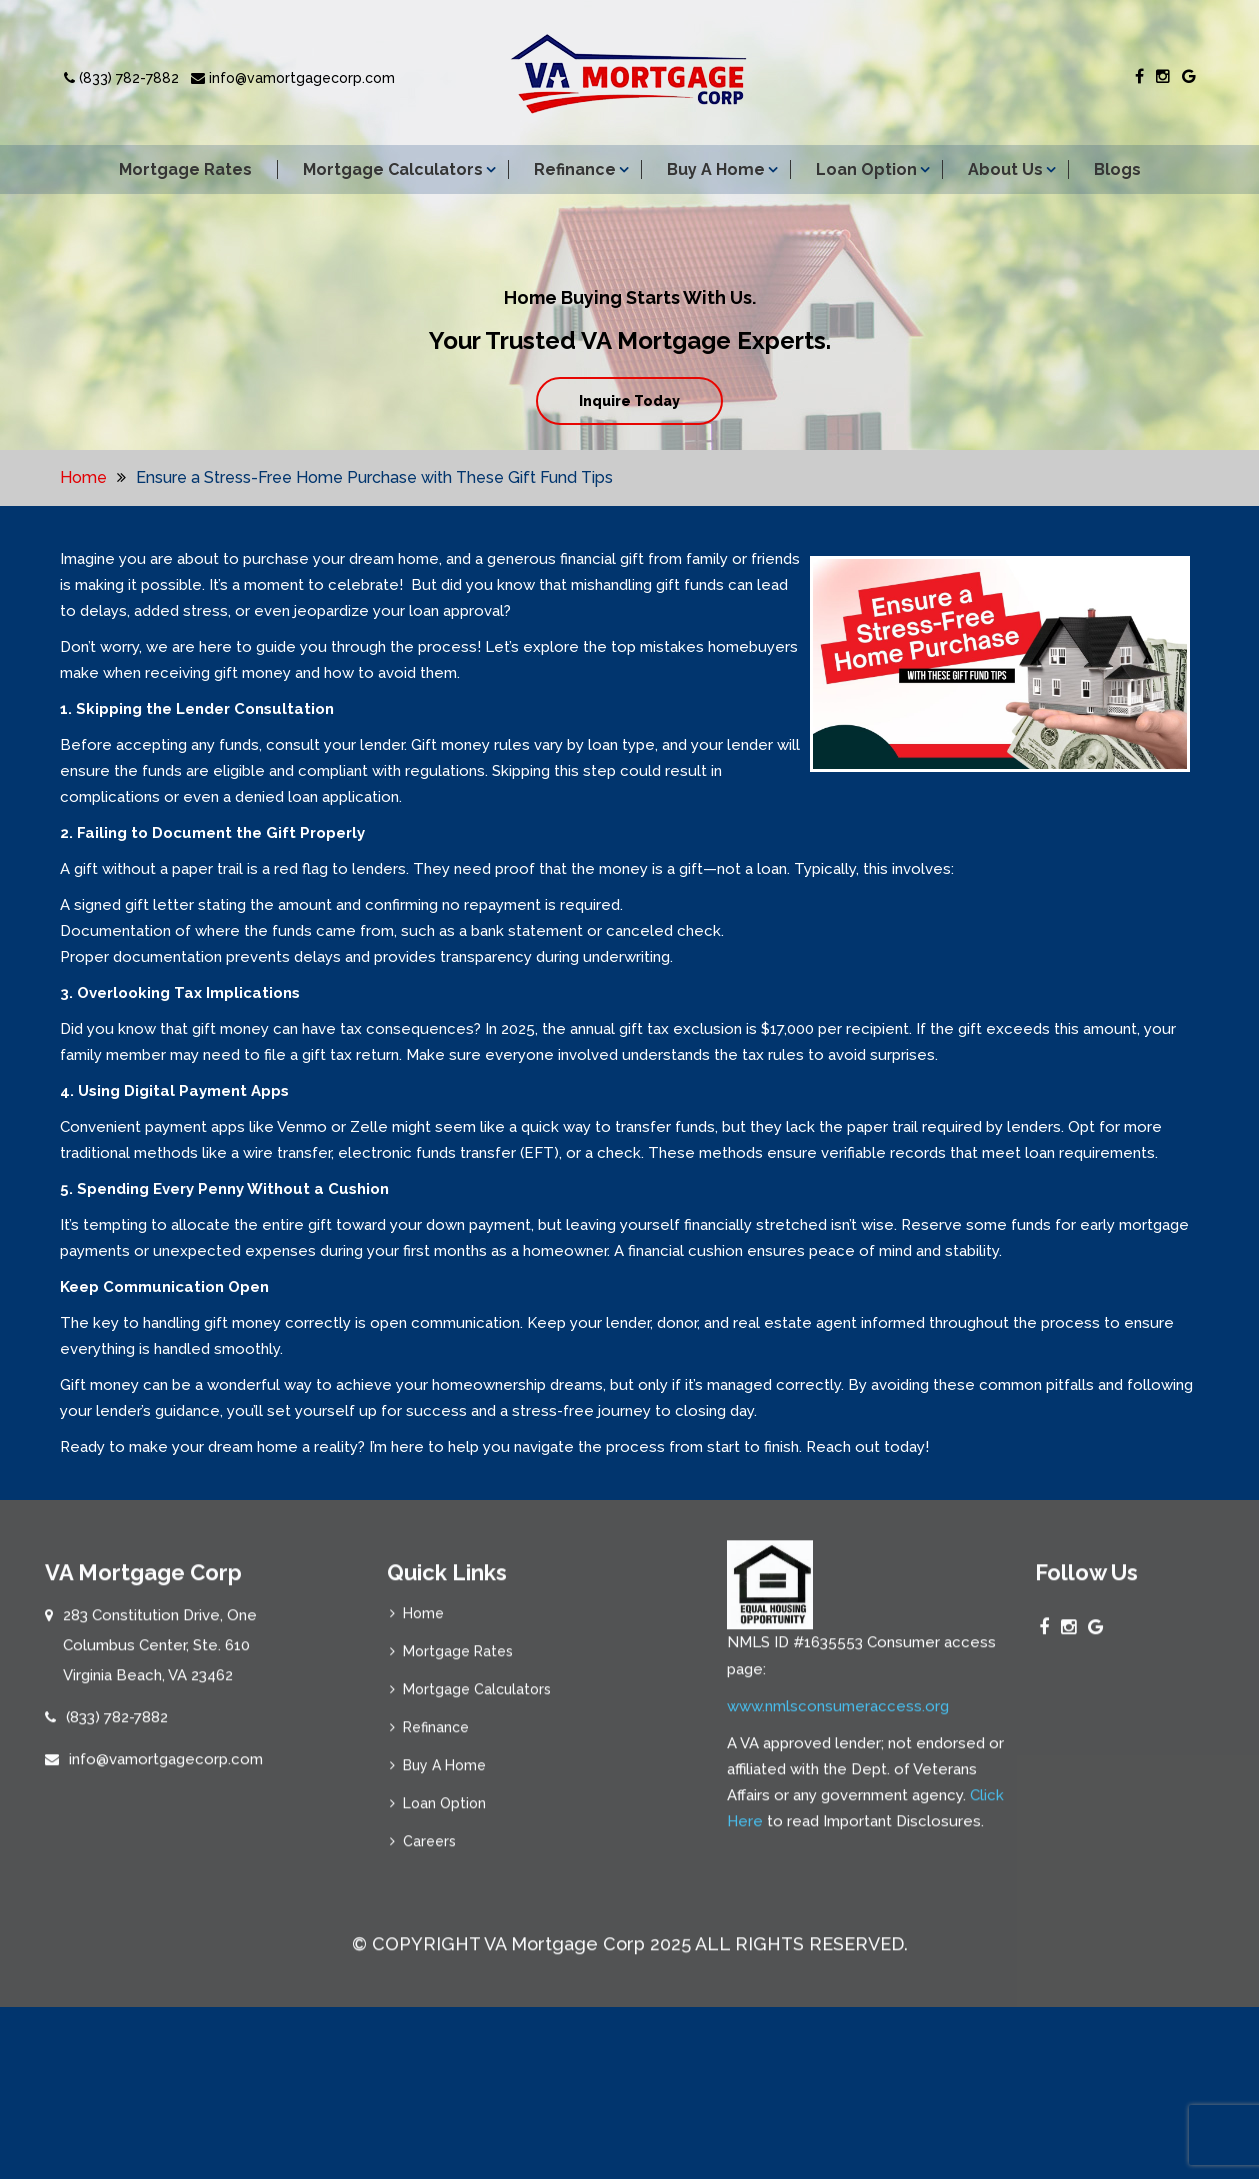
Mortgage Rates (185, 169)
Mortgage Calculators (393, 169)
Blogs (1117, 169)
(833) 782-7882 (121, 78)
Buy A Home (716, 169)
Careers (429, 1852)
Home (83, 477)
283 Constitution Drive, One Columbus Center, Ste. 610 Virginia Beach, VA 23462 (160, 1656)
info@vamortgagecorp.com (293, 78)
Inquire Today (629, 401)
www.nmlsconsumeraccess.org (838, 1716)
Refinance (575, 169)
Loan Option (866, 169)
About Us (1005, 169)
